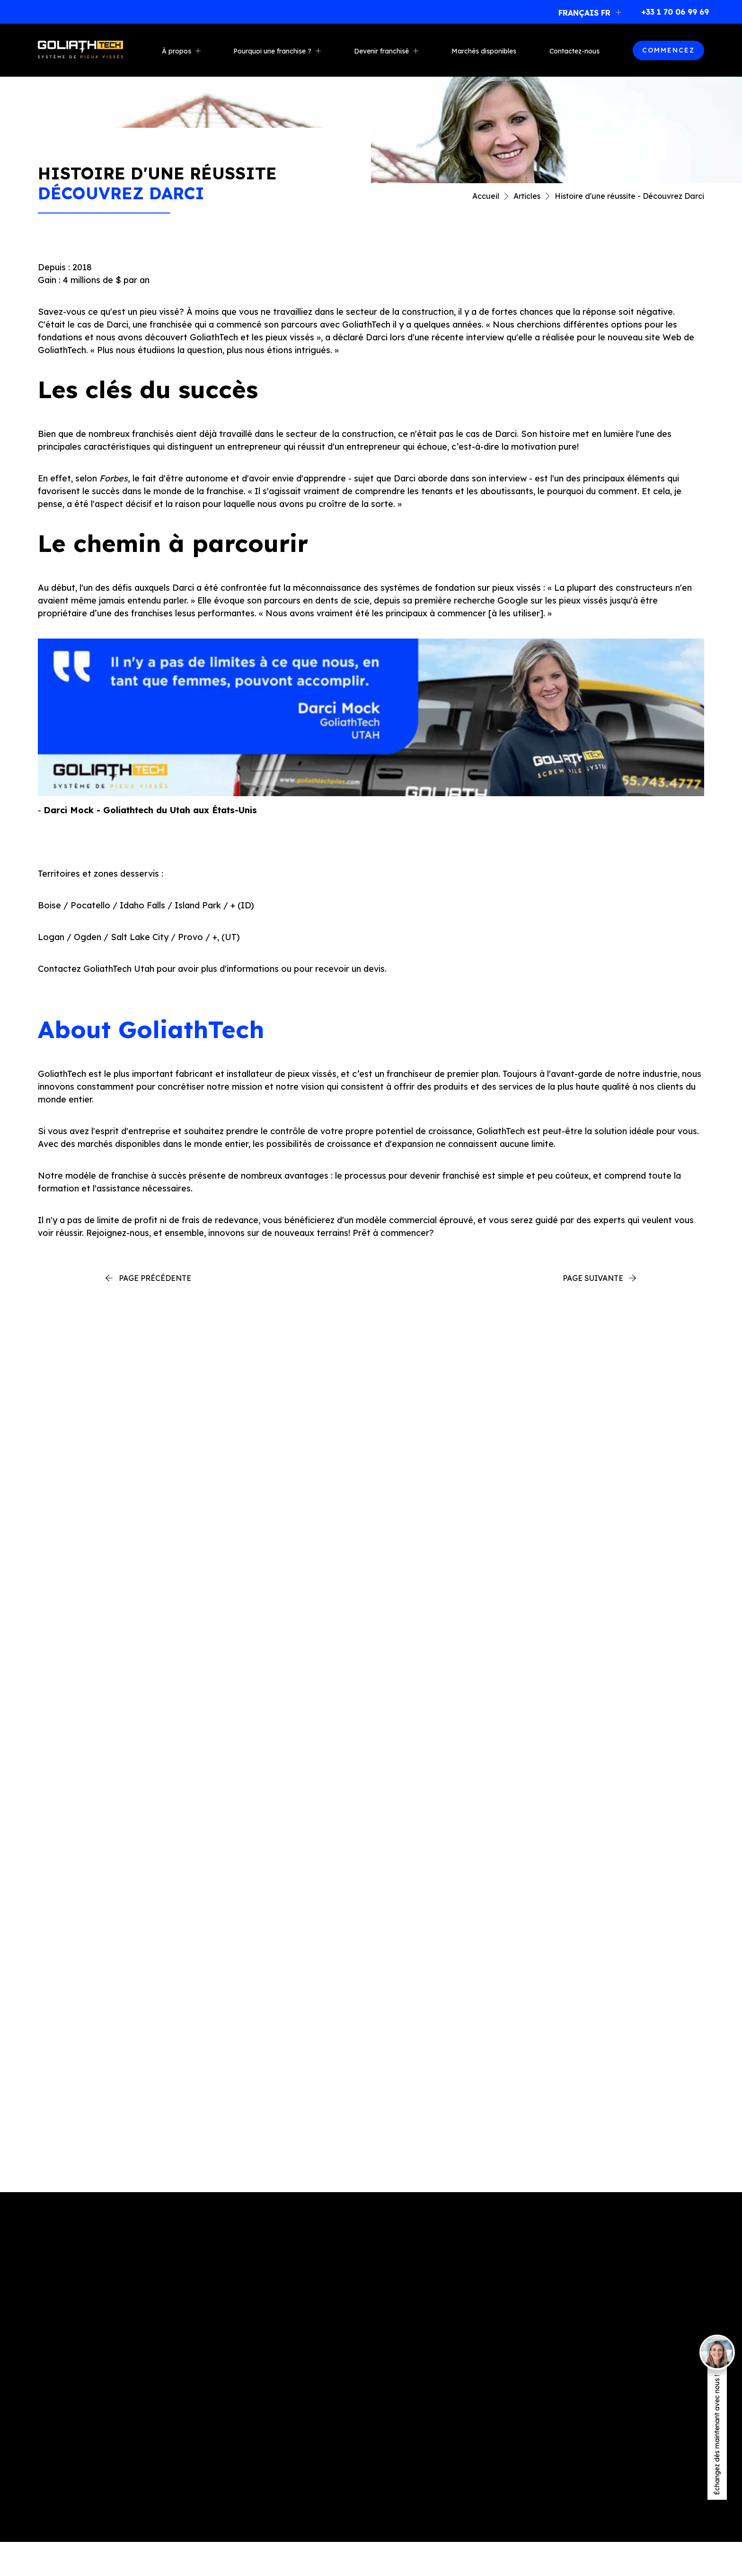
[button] (587, 12)
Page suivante (593, 1278)
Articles (526, 196)
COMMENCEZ (668, 50)
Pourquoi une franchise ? (272, 51)
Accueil (485, 196)
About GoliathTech (151, 1029)
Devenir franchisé (381, 51)
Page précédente (155, 1278)
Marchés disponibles (483, 51)
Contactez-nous (574, 51)
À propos (176, 51)
